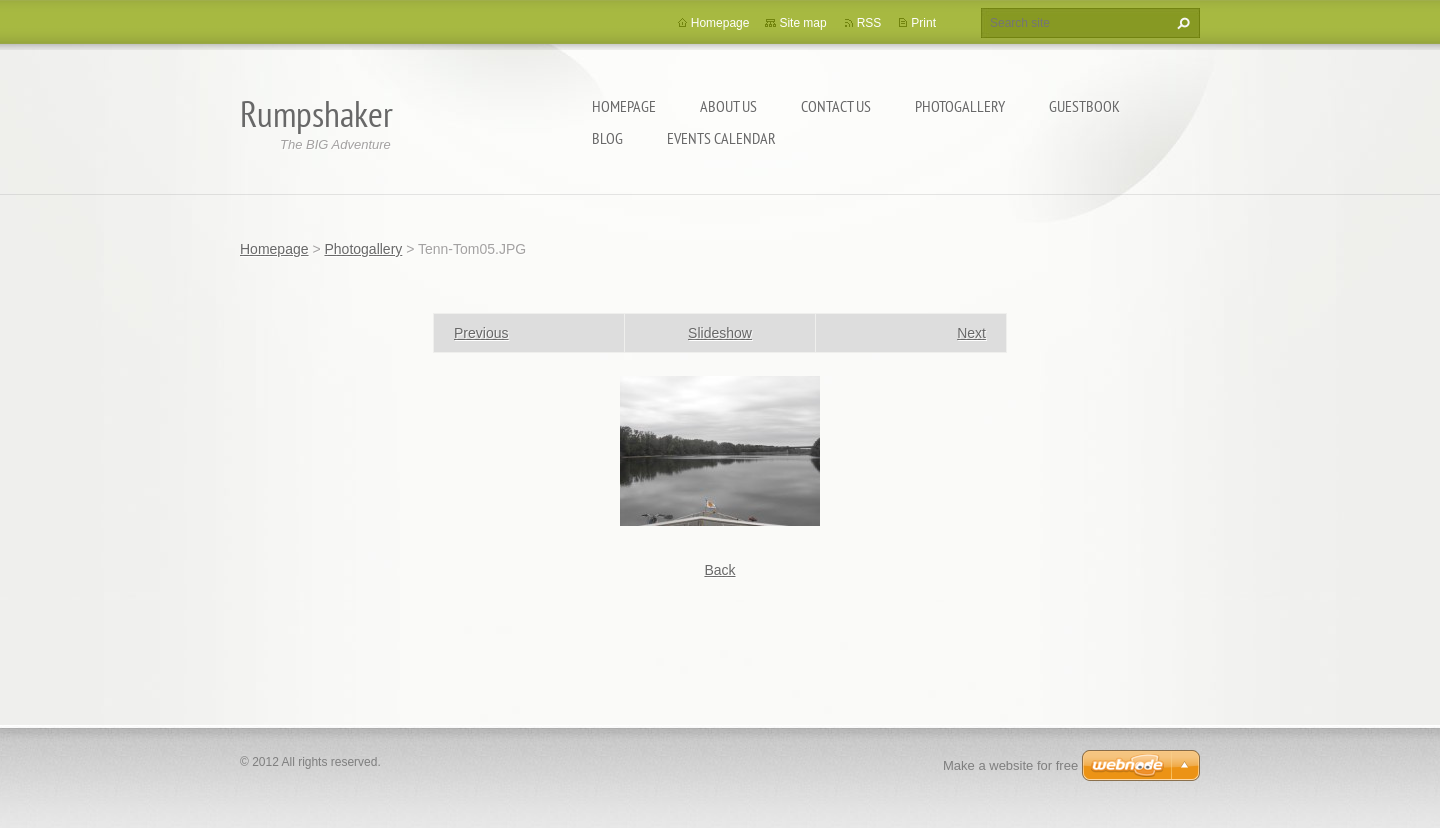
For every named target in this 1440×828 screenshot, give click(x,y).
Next (971, 333)
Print (923, 23)
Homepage (624, 106)
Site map (802, 23)
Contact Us (836, 106)
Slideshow (720, 333)
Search (1181, 23)
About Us (728, 106)
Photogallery (960, 106)
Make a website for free (1010, 765)
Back (719, 570)
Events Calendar (721, 138)
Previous (481, 333)
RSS (869, 23)
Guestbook (1084, 106)
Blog (607, 138)
